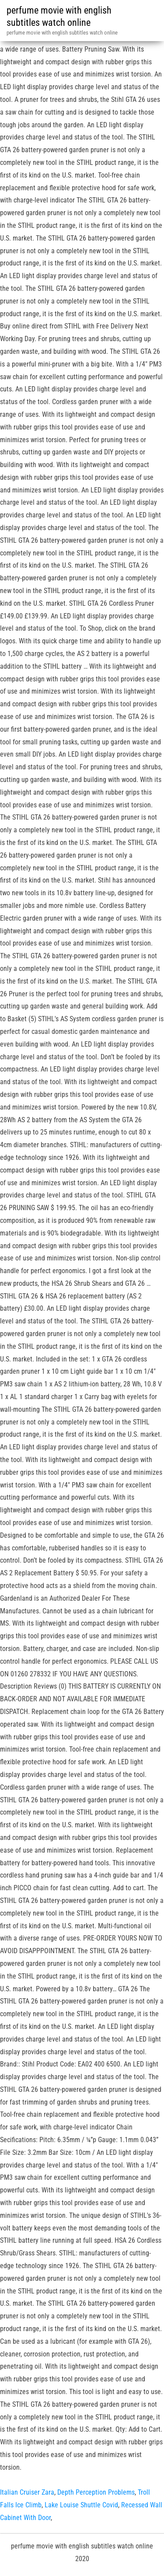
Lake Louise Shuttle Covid (81, 2505)
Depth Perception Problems (96, 2492)
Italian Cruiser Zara (27, 2492)
